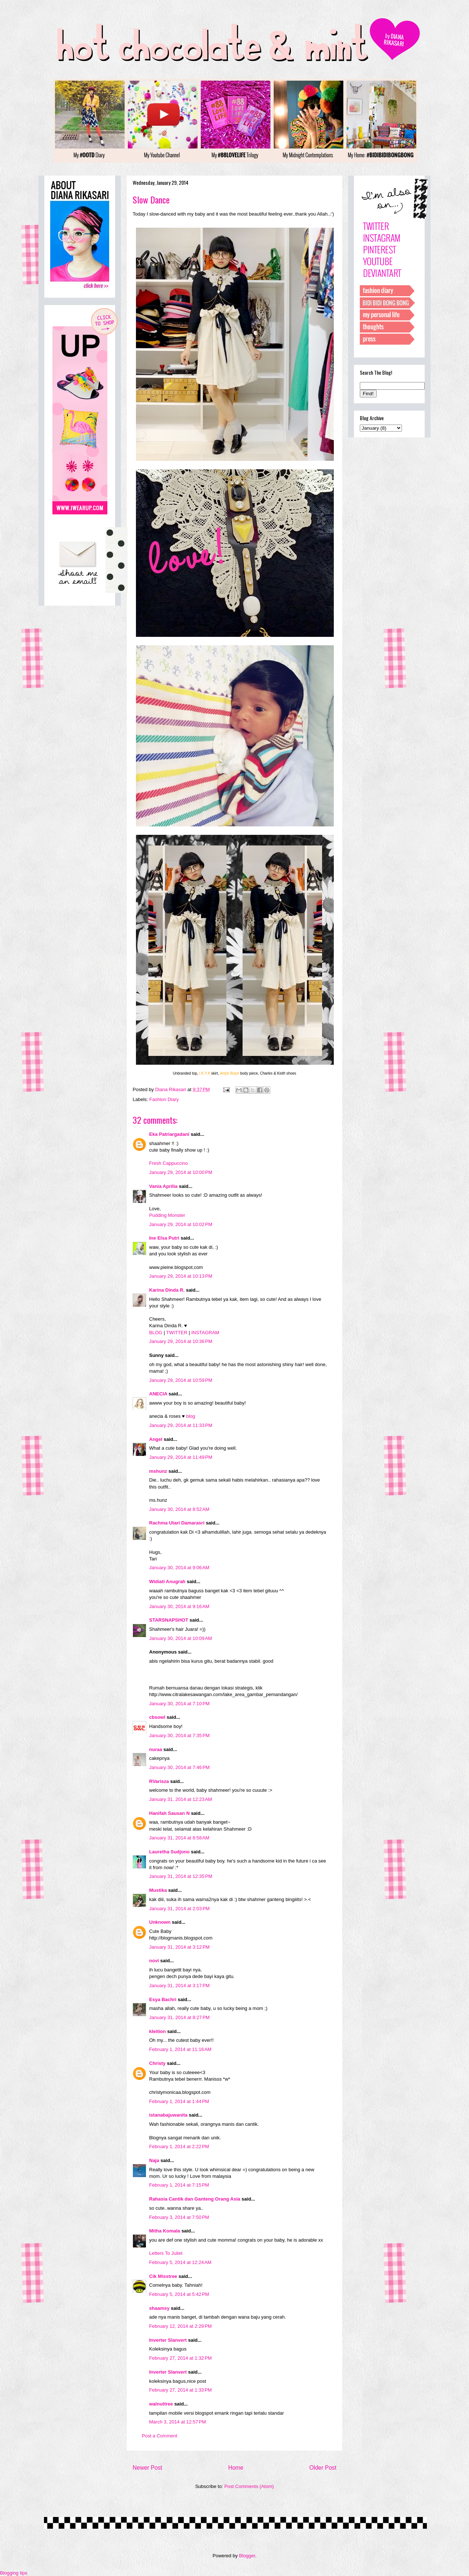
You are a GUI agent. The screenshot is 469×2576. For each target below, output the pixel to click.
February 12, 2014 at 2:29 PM (180, 2326)
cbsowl (157, 1717)
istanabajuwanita (168, 2115)
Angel (155, 1439)
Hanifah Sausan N (169, 1813)
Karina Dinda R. (167, 1290)
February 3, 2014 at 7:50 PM (179, 2217)
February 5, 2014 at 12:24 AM (180, 2262)
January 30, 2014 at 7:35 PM (179, 1735)
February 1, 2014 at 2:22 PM (179, 2146)
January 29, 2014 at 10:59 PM (180, 1380)
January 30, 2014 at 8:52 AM (179, 1509)
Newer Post (147, 2468)
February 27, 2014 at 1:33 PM (180, 2390)
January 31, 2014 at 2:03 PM (179, 1908)
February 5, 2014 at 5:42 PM (179, 2294)
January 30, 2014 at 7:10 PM (179, 1703)
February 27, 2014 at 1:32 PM (180, 2358)
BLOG (155, 1332)
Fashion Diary (164, 1099)
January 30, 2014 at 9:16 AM (179, 1606)
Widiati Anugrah (167, 1581)
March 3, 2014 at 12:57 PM (177, 2422)
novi (154, 1960)
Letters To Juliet (165, 2253)
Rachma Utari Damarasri (176, 1523)
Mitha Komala (164, 2231)
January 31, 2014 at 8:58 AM (179, 1838)
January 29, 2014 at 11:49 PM (180, 1457)
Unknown (160, 1922)
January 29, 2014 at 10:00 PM (180, 1172)
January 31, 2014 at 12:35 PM (180, 1876)
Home (236, 2468)
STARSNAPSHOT (168, 1620)
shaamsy (159, 2308)
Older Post (322, 2468)
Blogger (247, 2555)
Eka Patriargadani (169, 1134)
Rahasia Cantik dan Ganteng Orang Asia (194, 2199)
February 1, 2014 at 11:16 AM (180, 2049)
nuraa (155, 1749)
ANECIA (159, 1394)
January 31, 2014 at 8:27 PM (179, 2017)
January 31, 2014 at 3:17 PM (179, 1985)
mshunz (158, 1471)
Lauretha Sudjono (169, 1851)
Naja (154, 2160)
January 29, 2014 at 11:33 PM (180, 1425)
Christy (157, 2063)
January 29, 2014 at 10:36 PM (180, 1341)
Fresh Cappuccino (168, 1163)
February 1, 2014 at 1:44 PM (179, 2101)
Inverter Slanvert (168, 2340)
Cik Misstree (163, 2276)
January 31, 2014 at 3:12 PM (179, 1947)
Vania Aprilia (163, 1186)
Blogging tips (13, 2573)
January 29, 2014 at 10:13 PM (180, 1276)
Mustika (158, 1890)
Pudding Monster (167, 1215)
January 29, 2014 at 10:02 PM (180, 1224)
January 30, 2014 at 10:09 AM (180, 1638)
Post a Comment (159, 2436)
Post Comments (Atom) (249, 2486)
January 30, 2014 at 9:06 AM (179, 1567)
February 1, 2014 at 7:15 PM (179, 2185)
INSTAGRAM (205, 1332)
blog (190, 1416)
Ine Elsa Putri (164, 1238)
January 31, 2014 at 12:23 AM (180, 1799)
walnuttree (161, 2404)
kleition (157, 2031)
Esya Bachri (162, 1999)
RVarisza (159, 1781)
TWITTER (177, 1332)
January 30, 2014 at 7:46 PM (179, 1767)
